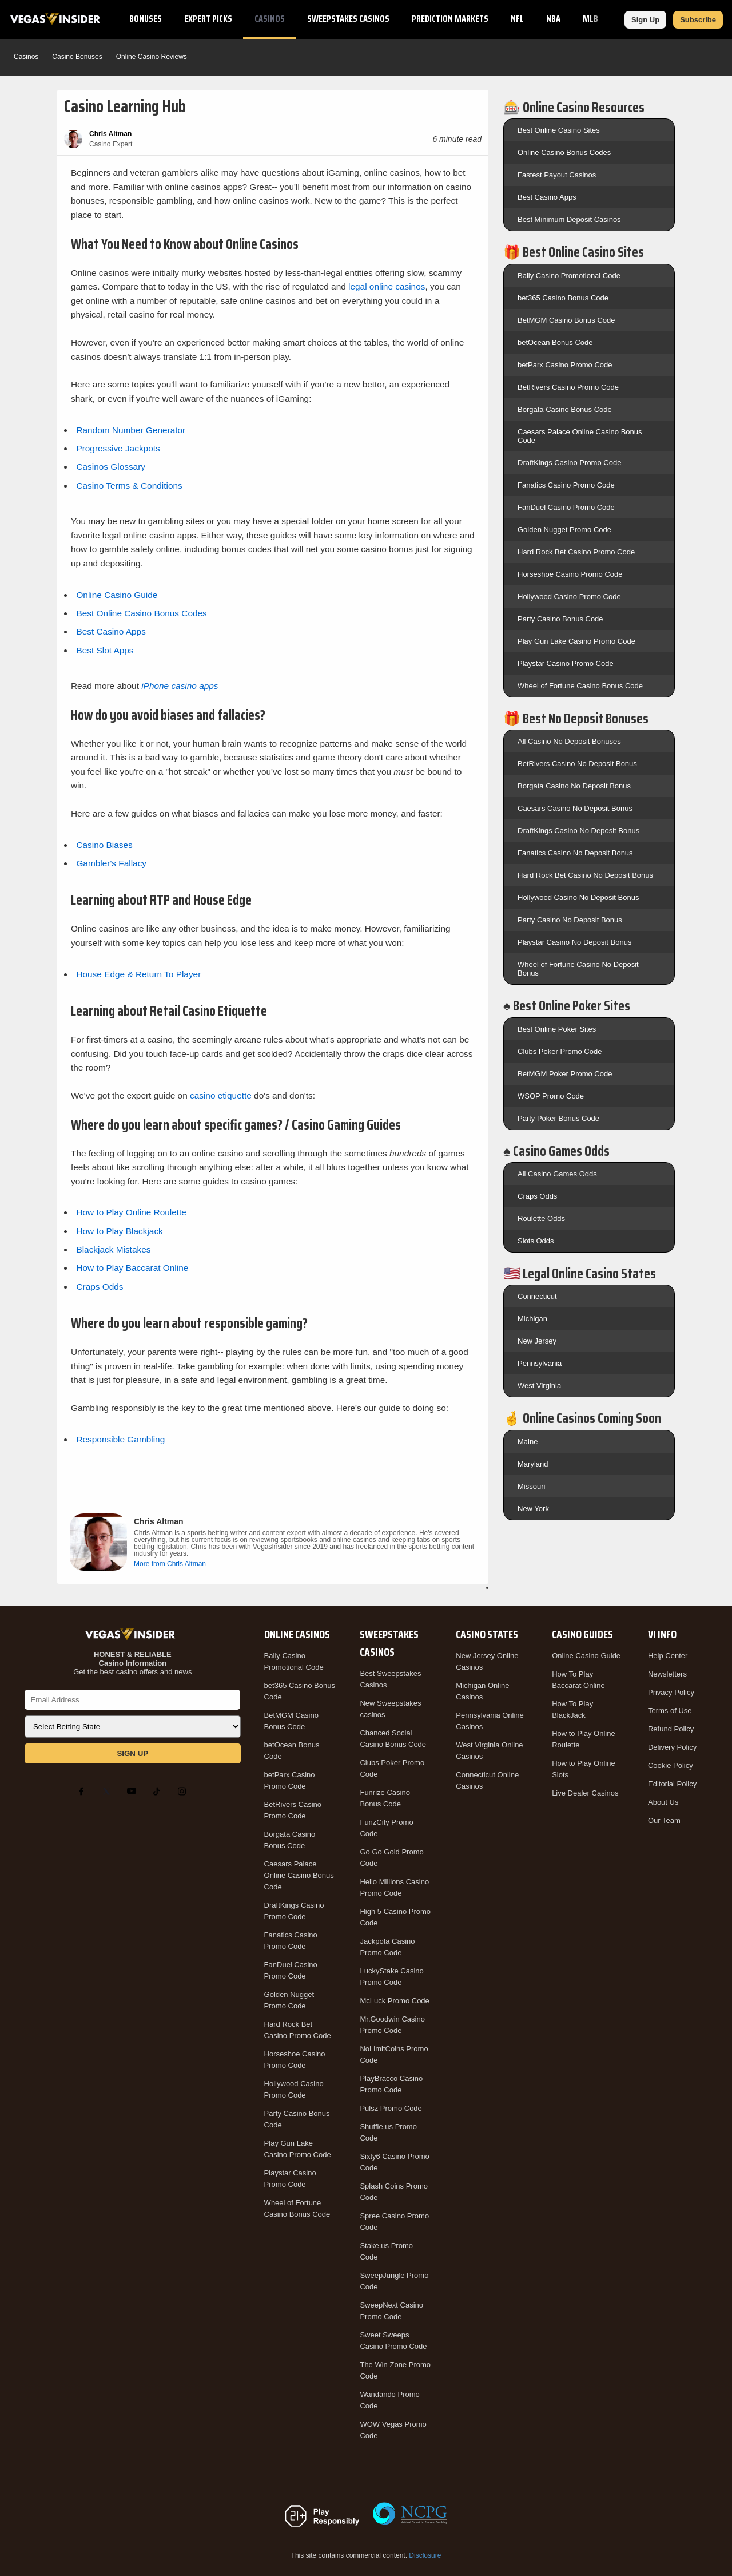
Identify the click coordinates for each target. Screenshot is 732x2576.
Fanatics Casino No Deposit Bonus (575, 853)
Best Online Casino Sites (559, 130)
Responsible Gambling (120, 1439)
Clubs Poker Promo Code (560, 1051)
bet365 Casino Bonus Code (563, 298)
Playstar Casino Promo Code (566, 663)
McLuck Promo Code (394, 2000)
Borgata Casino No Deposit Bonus (574, 786)
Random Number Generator (130, 430)
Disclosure (425, 2555)
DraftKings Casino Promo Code (569, 462)
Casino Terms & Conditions (129, 485)
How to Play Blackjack (119, 1231)
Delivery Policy (672, 1747)
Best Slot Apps (104, 650)
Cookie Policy (670, 1765)
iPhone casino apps (179, 686)
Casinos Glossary (110, 466)
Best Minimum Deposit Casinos (569, 219)
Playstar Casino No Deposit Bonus (574, 942)
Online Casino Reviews (151, 57)
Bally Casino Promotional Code (569, 275)
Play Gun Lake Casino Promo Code (576, 641)
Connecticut (537, 1296)
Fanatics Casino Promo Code (566, 485)
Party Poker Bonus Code (558, 1118)
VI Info (662, 1634)
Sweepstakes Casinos (348, 18)
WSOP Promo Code (551, 1096)
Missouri (531, 1486)
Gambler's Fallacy (111, 863)
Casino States (487, 1634)
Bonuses (145, 18)
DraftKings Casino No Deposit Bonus (578, 830)
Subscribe (698, 19)
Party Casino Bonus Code (560, 619)
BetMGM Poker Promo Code (565, 1073)
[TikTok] (159, 1791)
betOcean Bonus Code (555, 342)
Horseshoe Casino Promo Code (570, 574)
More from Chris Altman (170, 1564)
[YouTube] (134, 1791)
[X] (109, 1791)
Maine (528, 1441)
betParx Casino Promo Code (565, 364)
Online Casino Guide (116, 595)
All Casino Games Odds (557, 1174)
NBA (553, 18)
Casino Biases (104, 845)
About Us (663, 1802)
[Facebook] (83, 1791)
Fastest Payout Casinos (557, 175)
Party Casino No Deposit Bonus (570, 920)
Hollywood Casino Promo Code (569, 596)
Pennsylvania (540, 1363)
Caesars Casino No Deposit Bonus (575, 808)
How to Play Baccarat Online (132, 1268)
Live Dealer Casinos (585, 1793)
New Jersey (537, 1341)
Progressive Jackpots (118, 448)
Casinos (269, 18)
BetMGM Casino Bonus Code (566, 320)
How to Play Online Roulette (131, 1212)
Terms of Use (670, 1710)
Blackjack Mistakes (113, 1249)
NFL (517, 18)
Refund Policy (671, 1729)
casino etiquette (221, 1095)
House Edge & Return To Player (138, 974)
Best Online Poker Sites (557, 1029)
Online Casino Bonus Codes (564, 152)
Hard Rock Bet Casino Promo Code (576, 552)
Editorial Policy (672, 1784)
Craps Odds (99, 1286)
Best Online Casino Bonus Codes (141, 613)
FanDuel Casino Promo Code (566, 507)
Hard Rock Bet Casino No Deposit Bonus (585, 875)
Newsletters (667, 1674)
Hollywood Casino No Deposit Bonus (578, 897)
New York (533, 1508)
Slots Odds (536, 1241)
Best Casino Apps (111, 631)
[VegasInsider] (133, 1634)
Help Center (667, 1655)
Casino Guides (582, 1634)
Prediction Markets (450, 18)
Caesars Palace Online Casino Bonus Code (299, 1875)
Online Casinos (297, 1634)
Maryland (533, 1464)
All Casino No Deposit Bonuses (569, 741)
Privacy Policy (671, 1692)
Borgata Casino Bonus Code (565, 409)
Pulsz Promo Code (390, 2108)
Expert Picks (208, 18)
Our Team (664, 1820)
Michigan (532, 1318)
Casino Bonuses (77, 57)
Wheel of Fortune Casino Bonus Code (580, 685)
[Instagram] (184, 1791)
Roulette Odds (541, 1218)
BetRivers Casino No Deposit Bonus (577, 763)
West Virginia (539, 1385)
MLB (590, 18)
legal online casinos (386, 286)
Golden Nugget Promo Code (564, 529)
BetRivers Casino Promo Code (568, 387)
